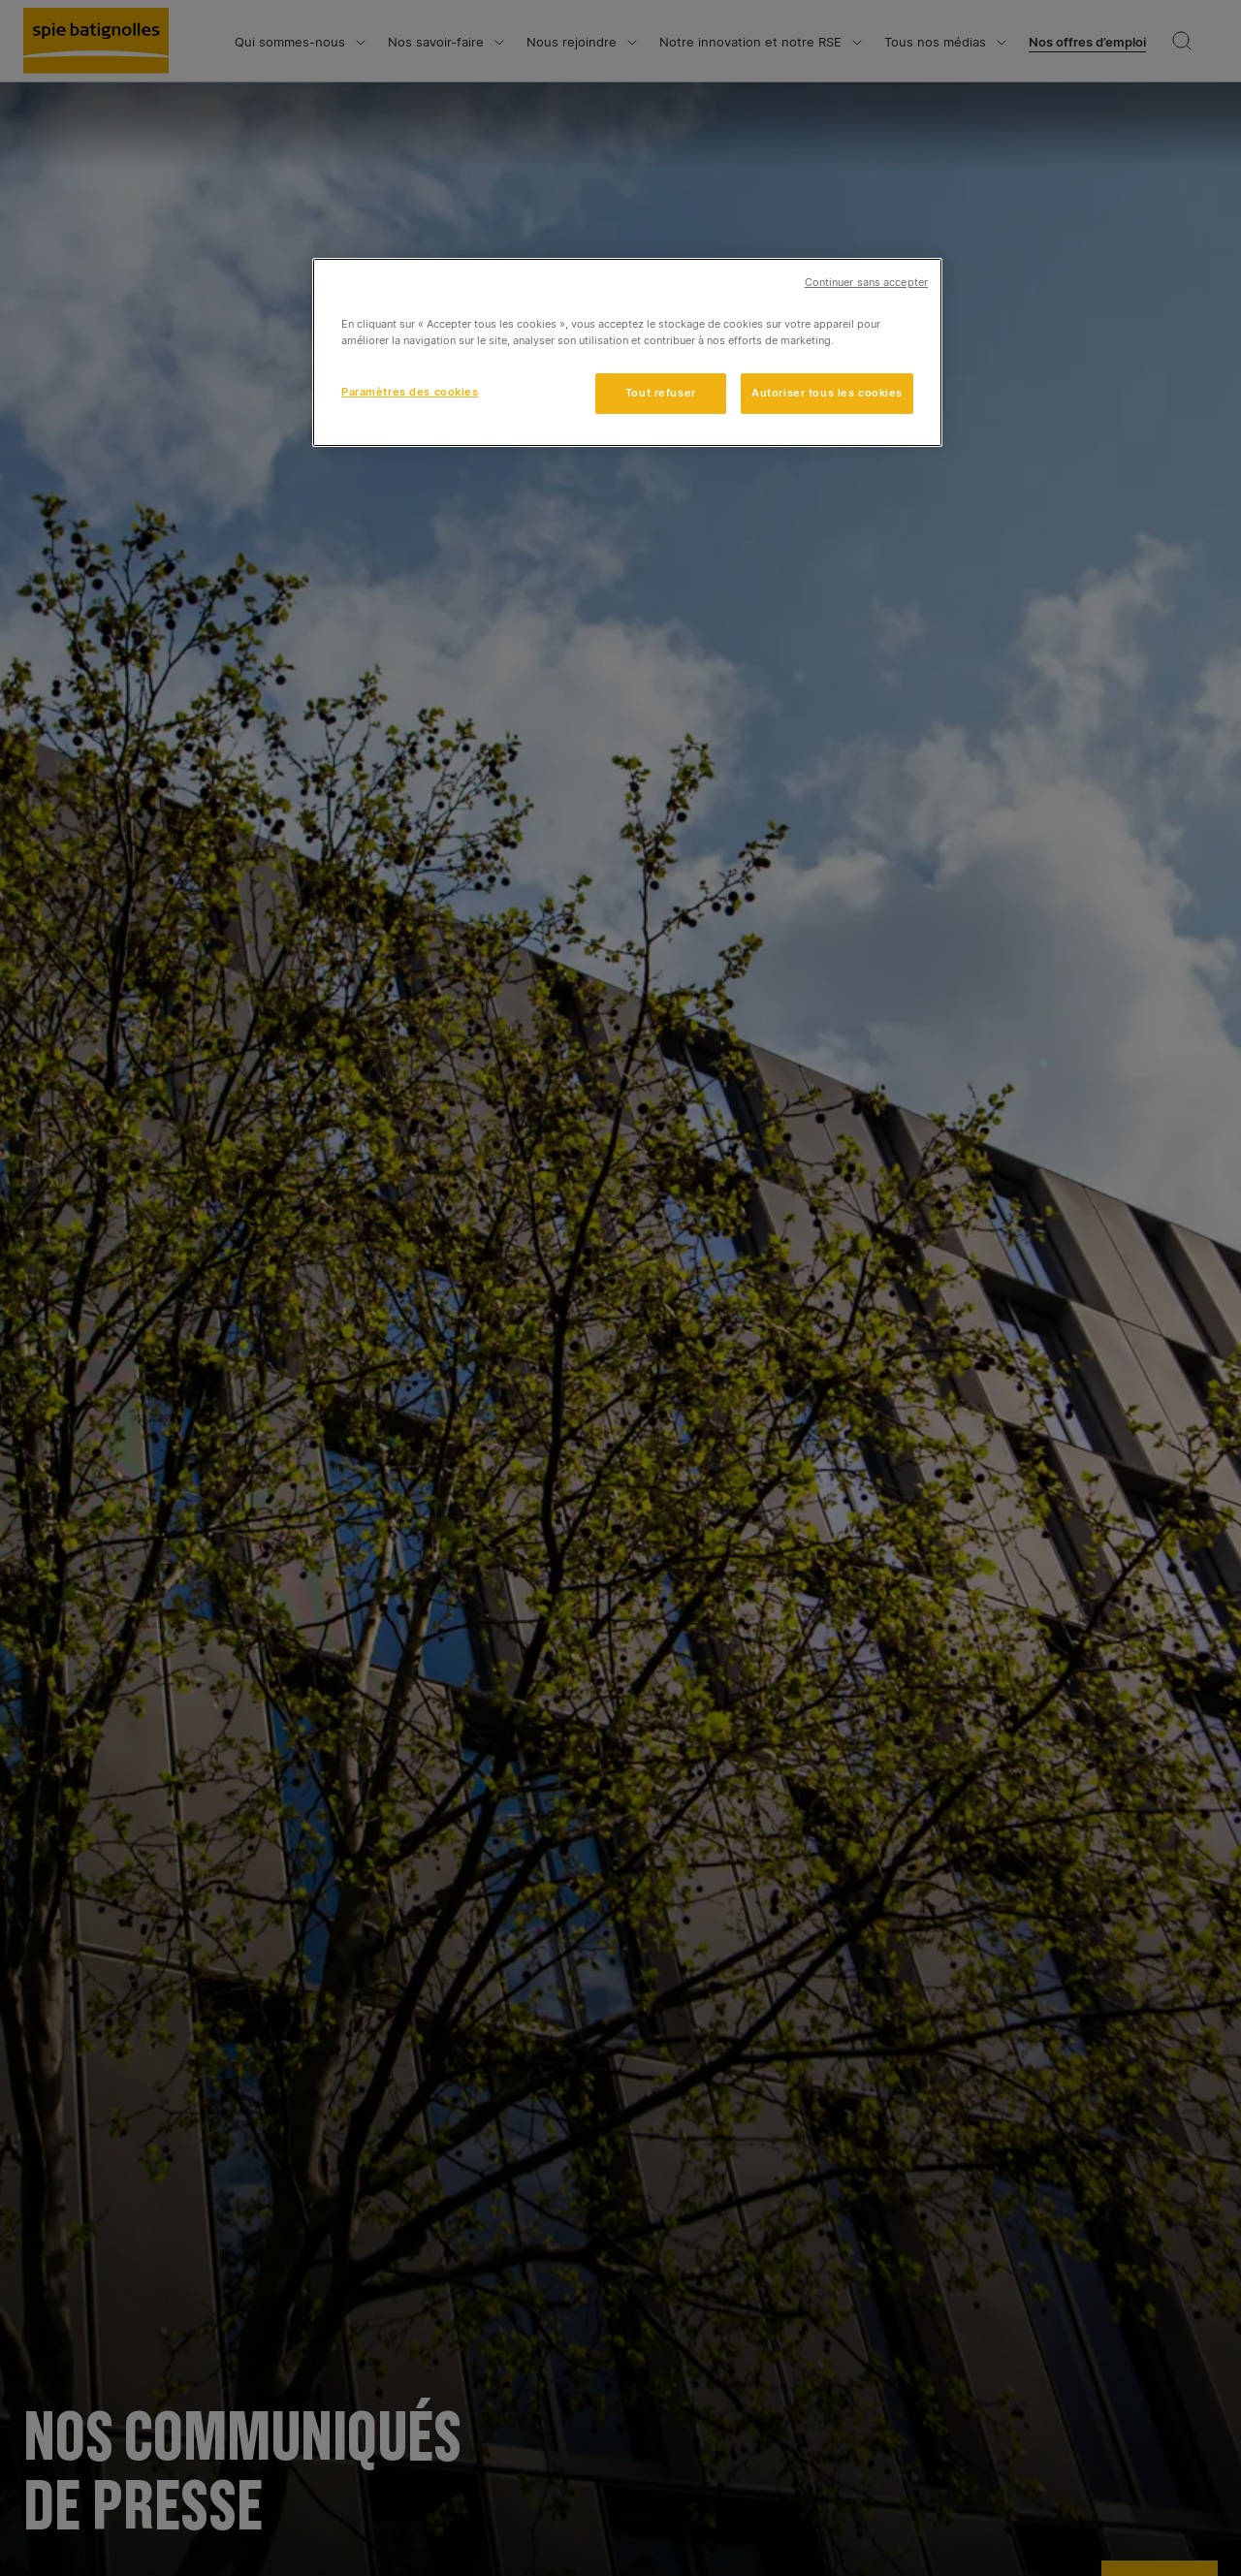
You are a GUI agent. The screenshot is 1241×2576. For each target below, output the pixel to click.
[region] (627, 352)
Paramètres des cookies (410, 391)
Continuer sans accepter (866, 282)
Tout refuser (660, 392)
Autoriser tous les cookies (827, 392)
